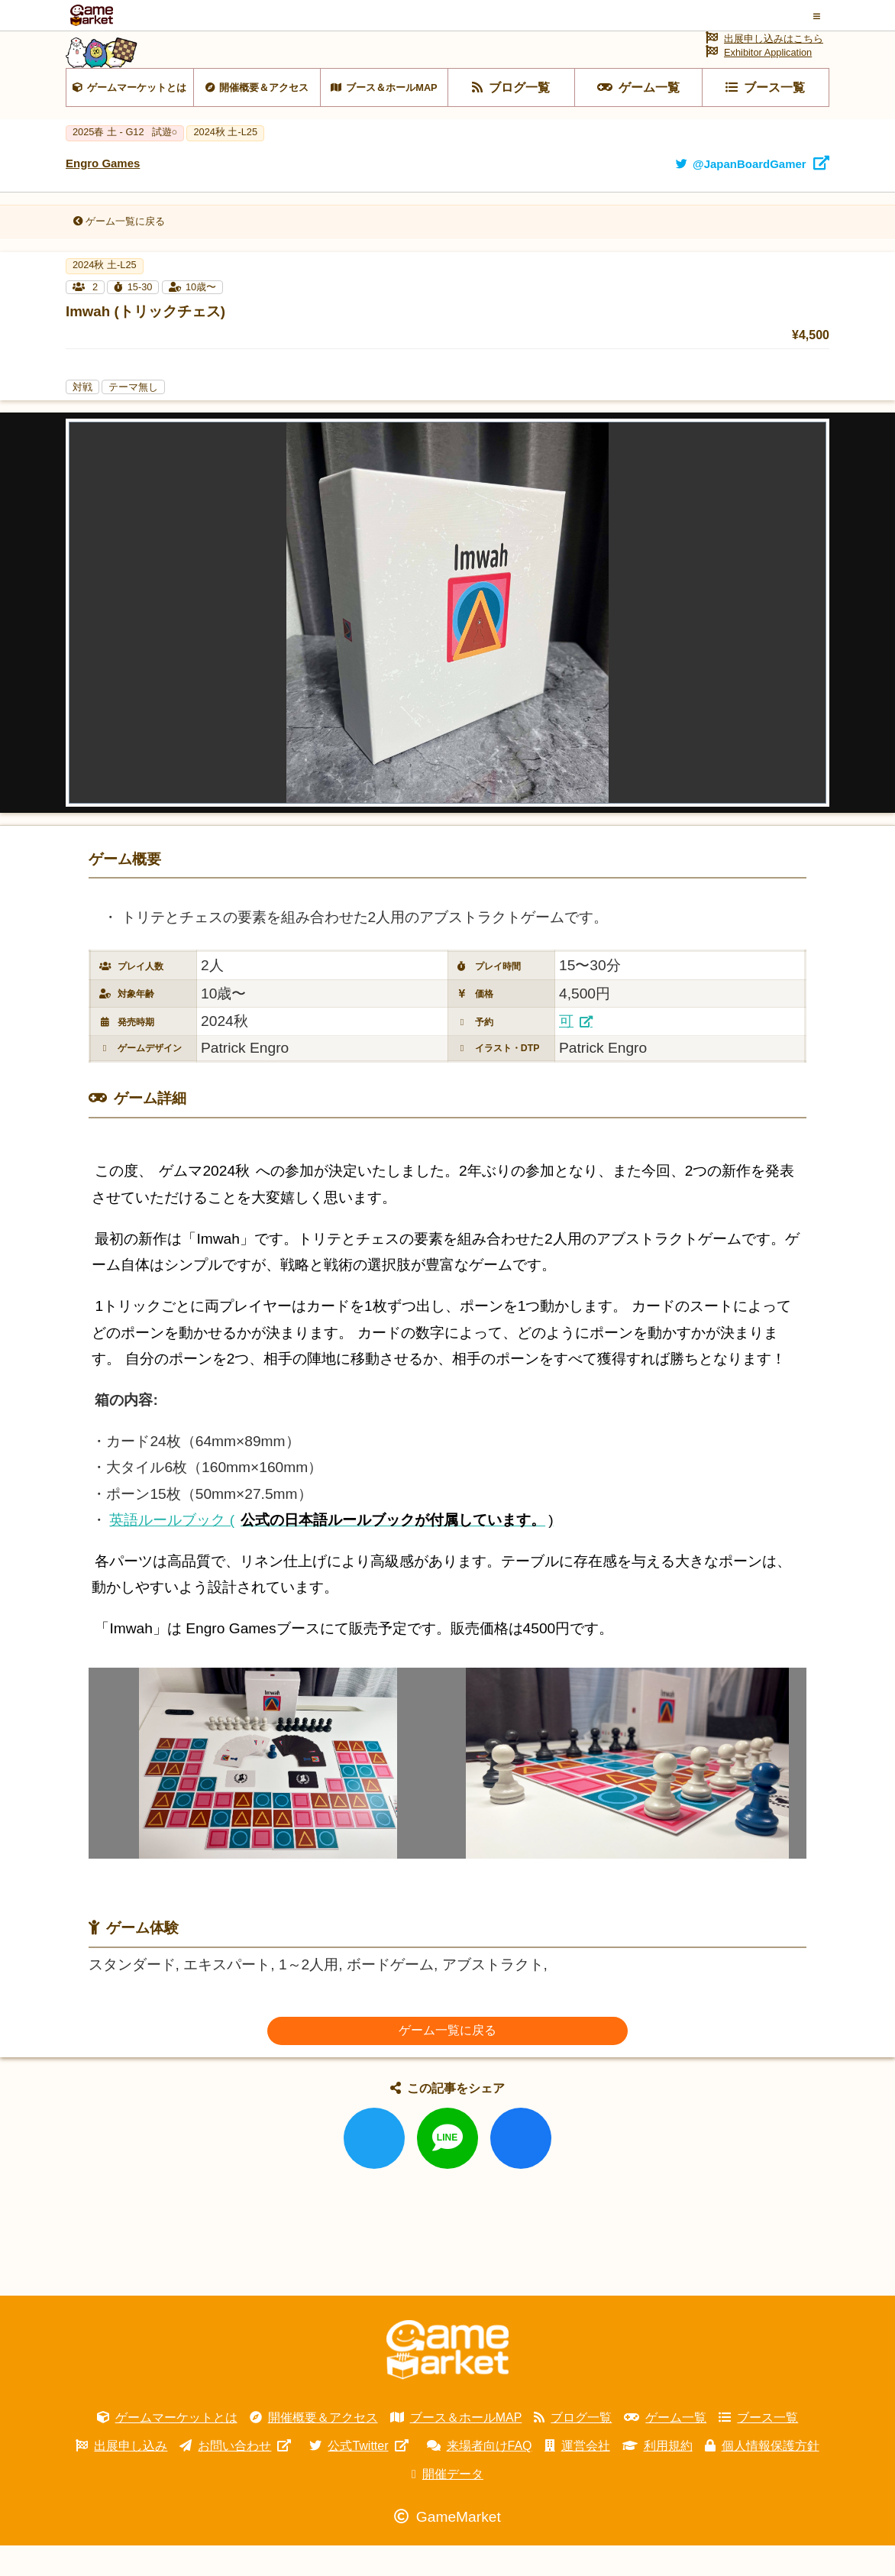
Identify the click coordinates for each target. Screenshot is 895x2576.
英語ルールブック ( (331, 1550)
